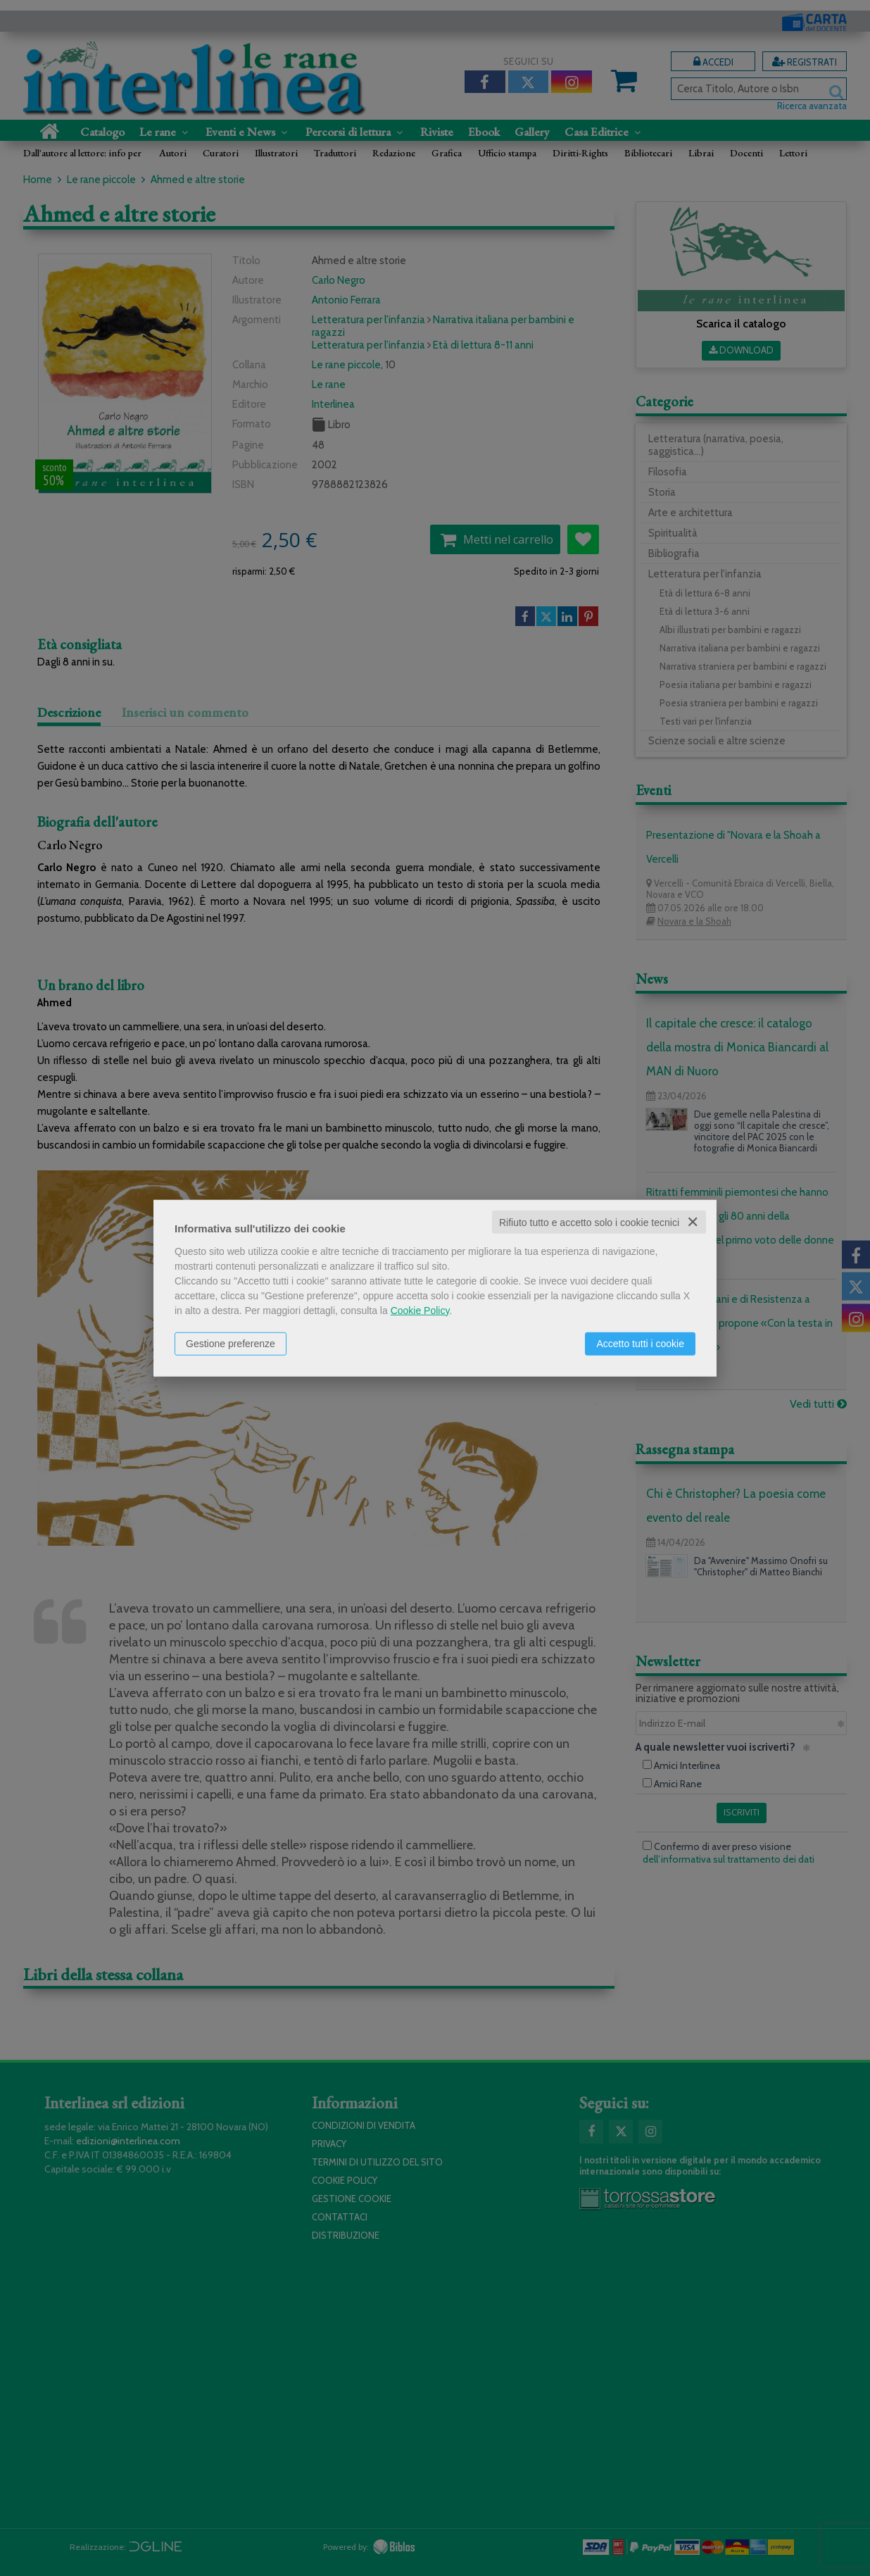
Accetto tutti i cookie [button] (640, 1343)
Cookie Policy (420, 1309)
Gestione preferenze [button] (230, 1343)
